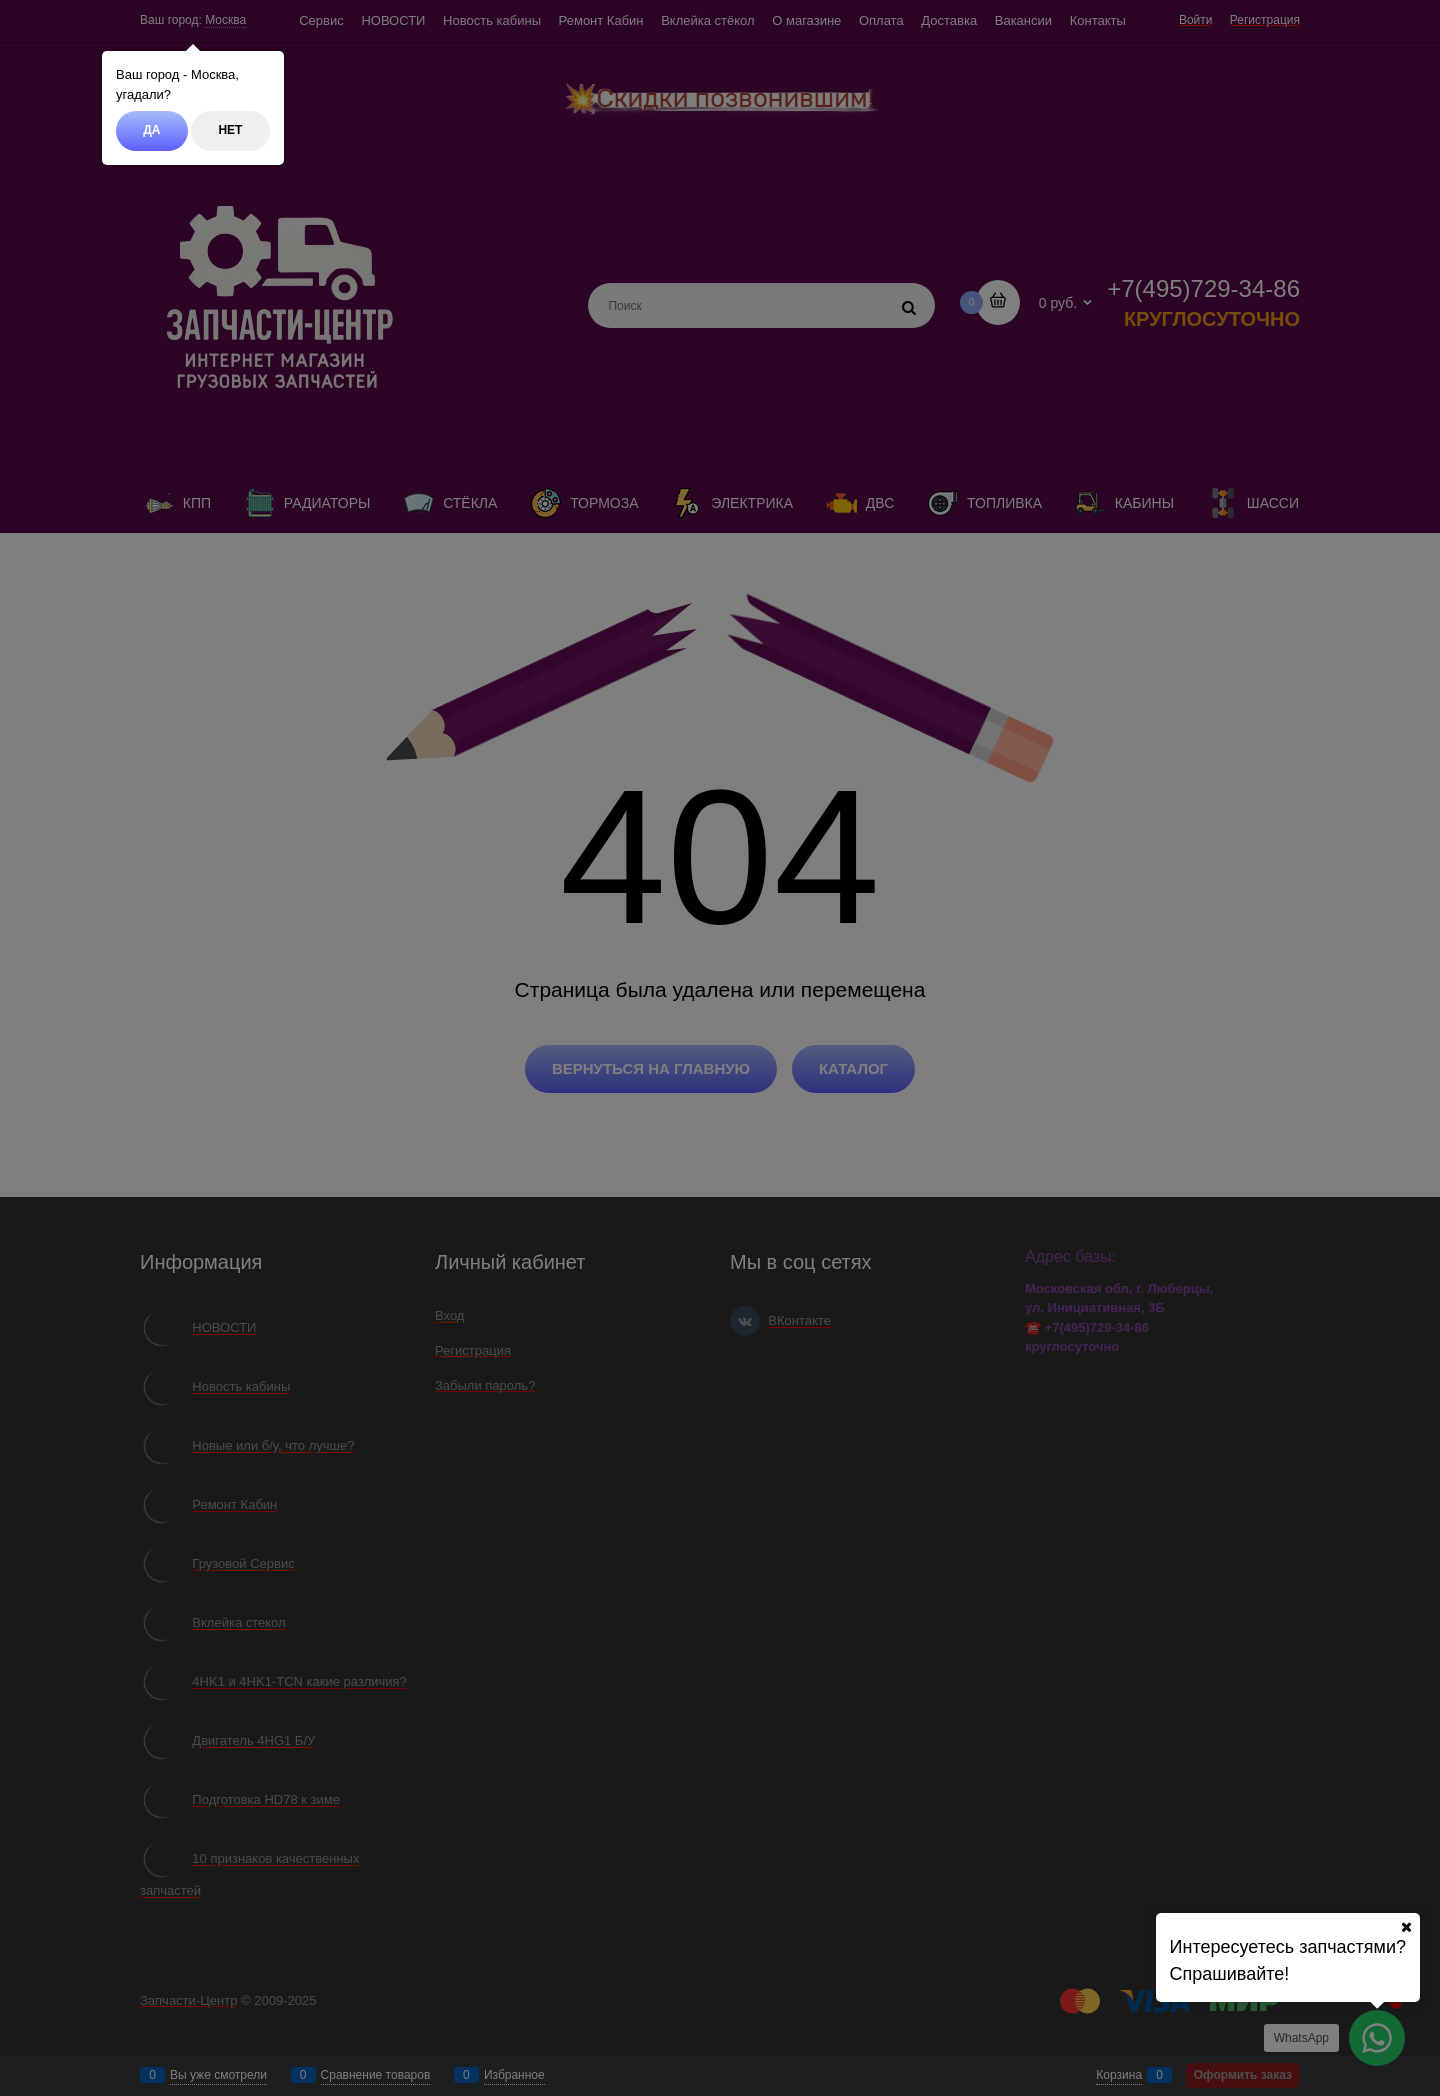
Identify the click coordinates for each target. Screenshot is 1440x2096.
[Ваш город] (1406, 1927)
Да (151, 130)
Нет (230, 130)
